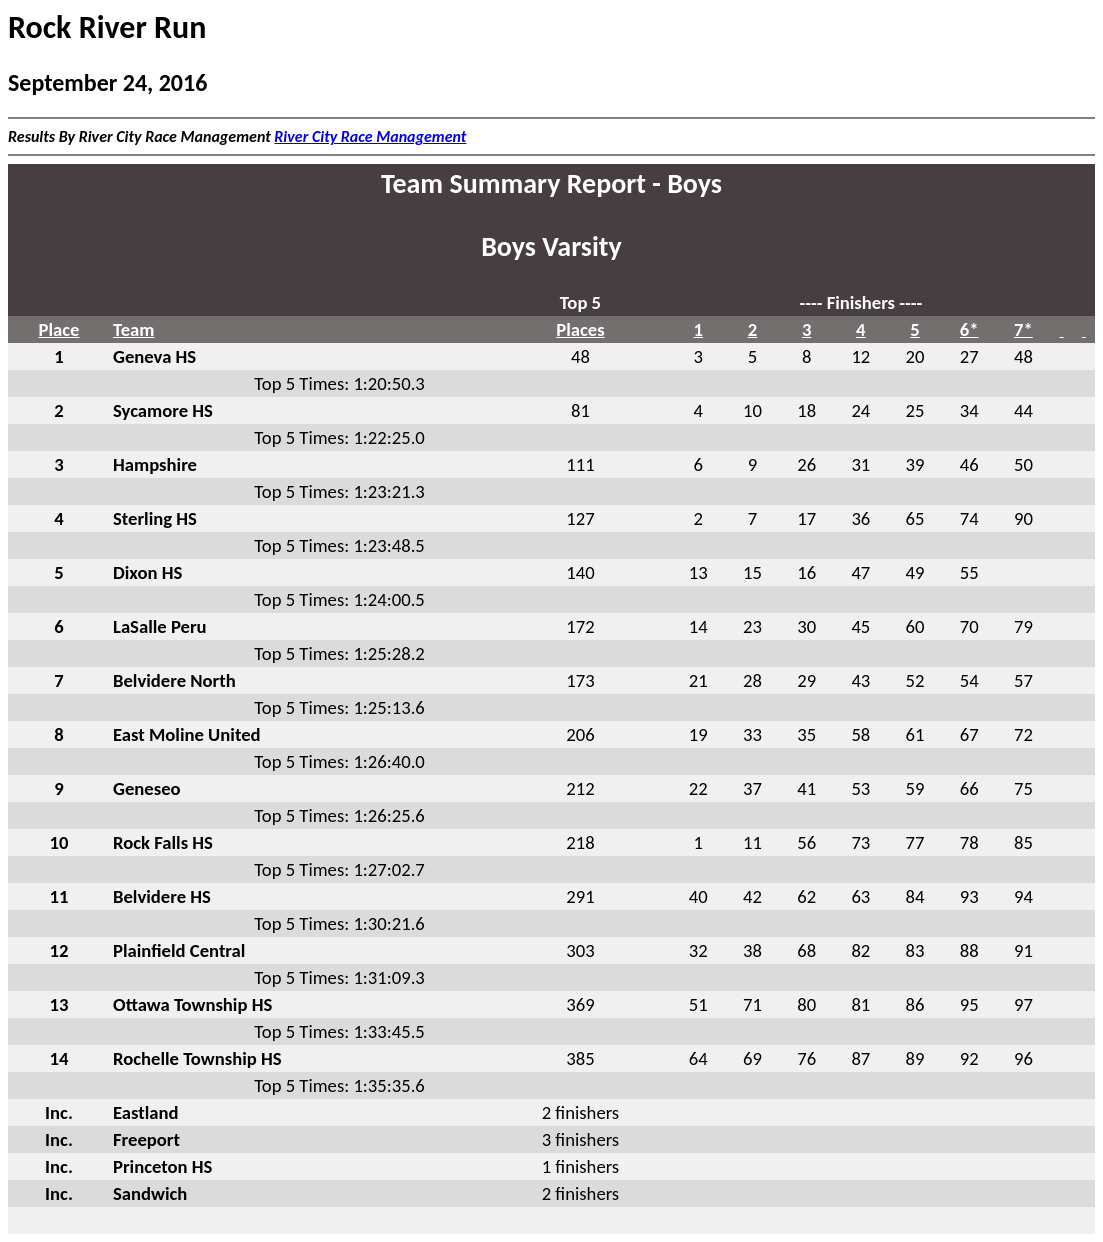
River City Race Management (370, 136)
